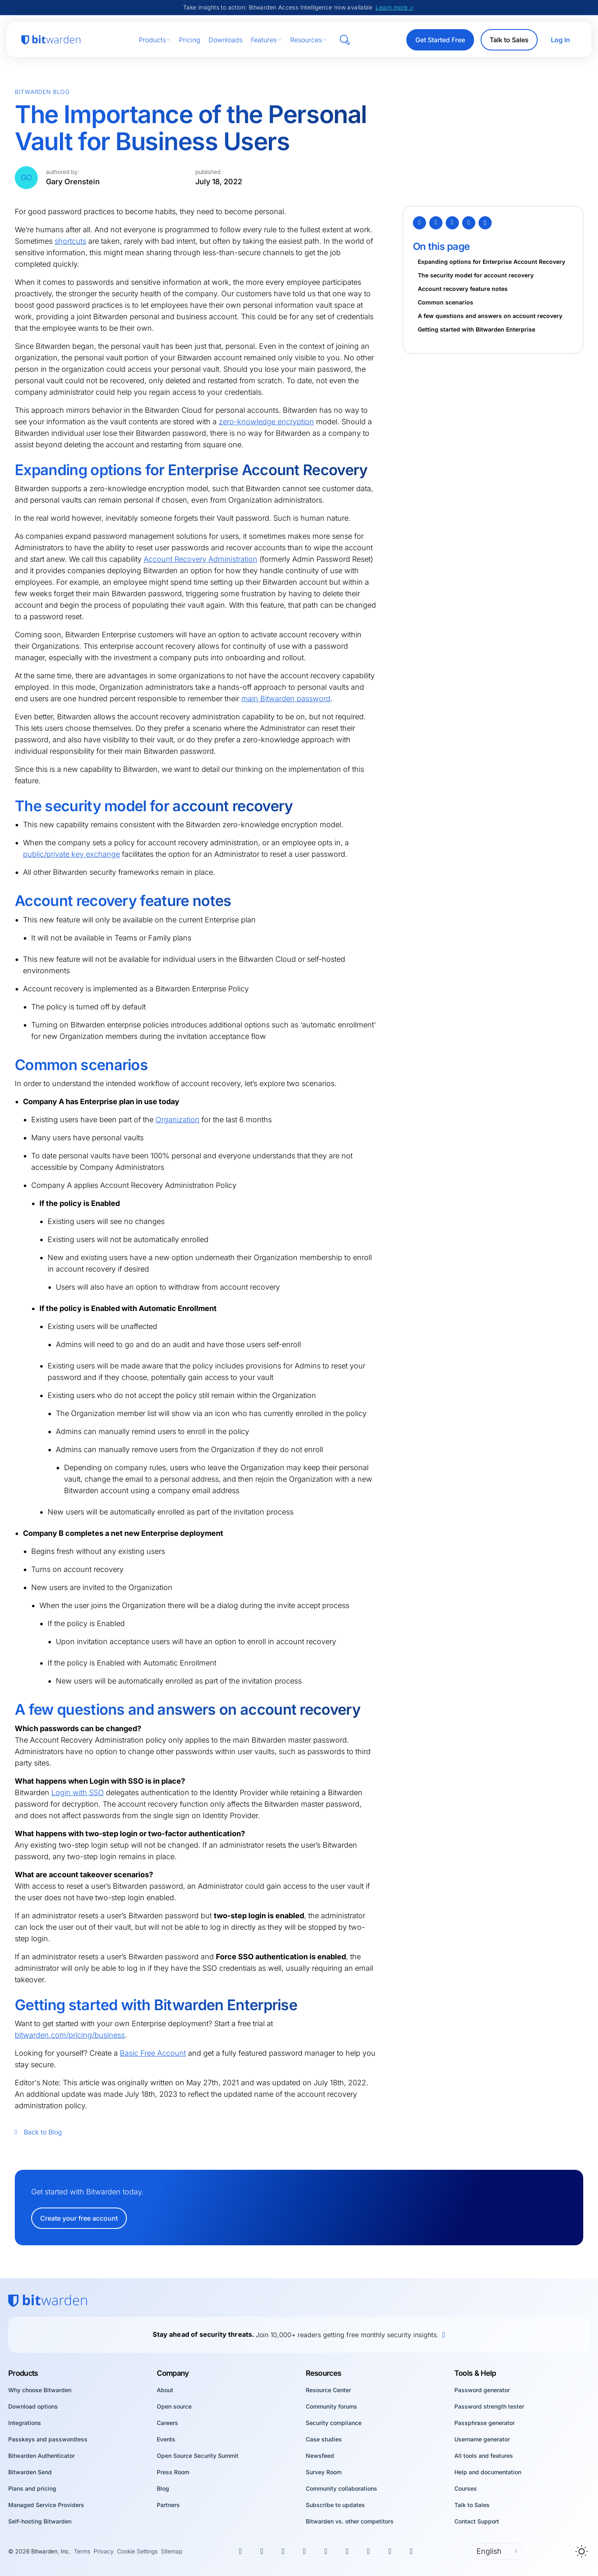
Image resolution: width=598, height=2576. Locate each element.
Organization (177, 1119)
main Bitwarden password (285, 698)
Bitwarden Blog (42, 91)
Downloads (225, 40)
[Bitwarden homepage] (50, 40)
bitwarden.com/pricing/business (70, 2035)
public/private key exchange (71, 854)
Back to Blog (38, 2132)
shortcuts (70, 241)
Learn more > (394, 7)
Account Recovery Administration (200, 559)
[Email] (468, 222)
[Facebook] (435, 222)
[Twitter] (419, 222)
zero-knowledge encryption (266, 421)
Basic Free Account (153, 2053)
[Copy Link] (485, 222)
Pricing (189, 40)
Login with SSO (77, 1792)
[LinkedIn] (452, 222)
